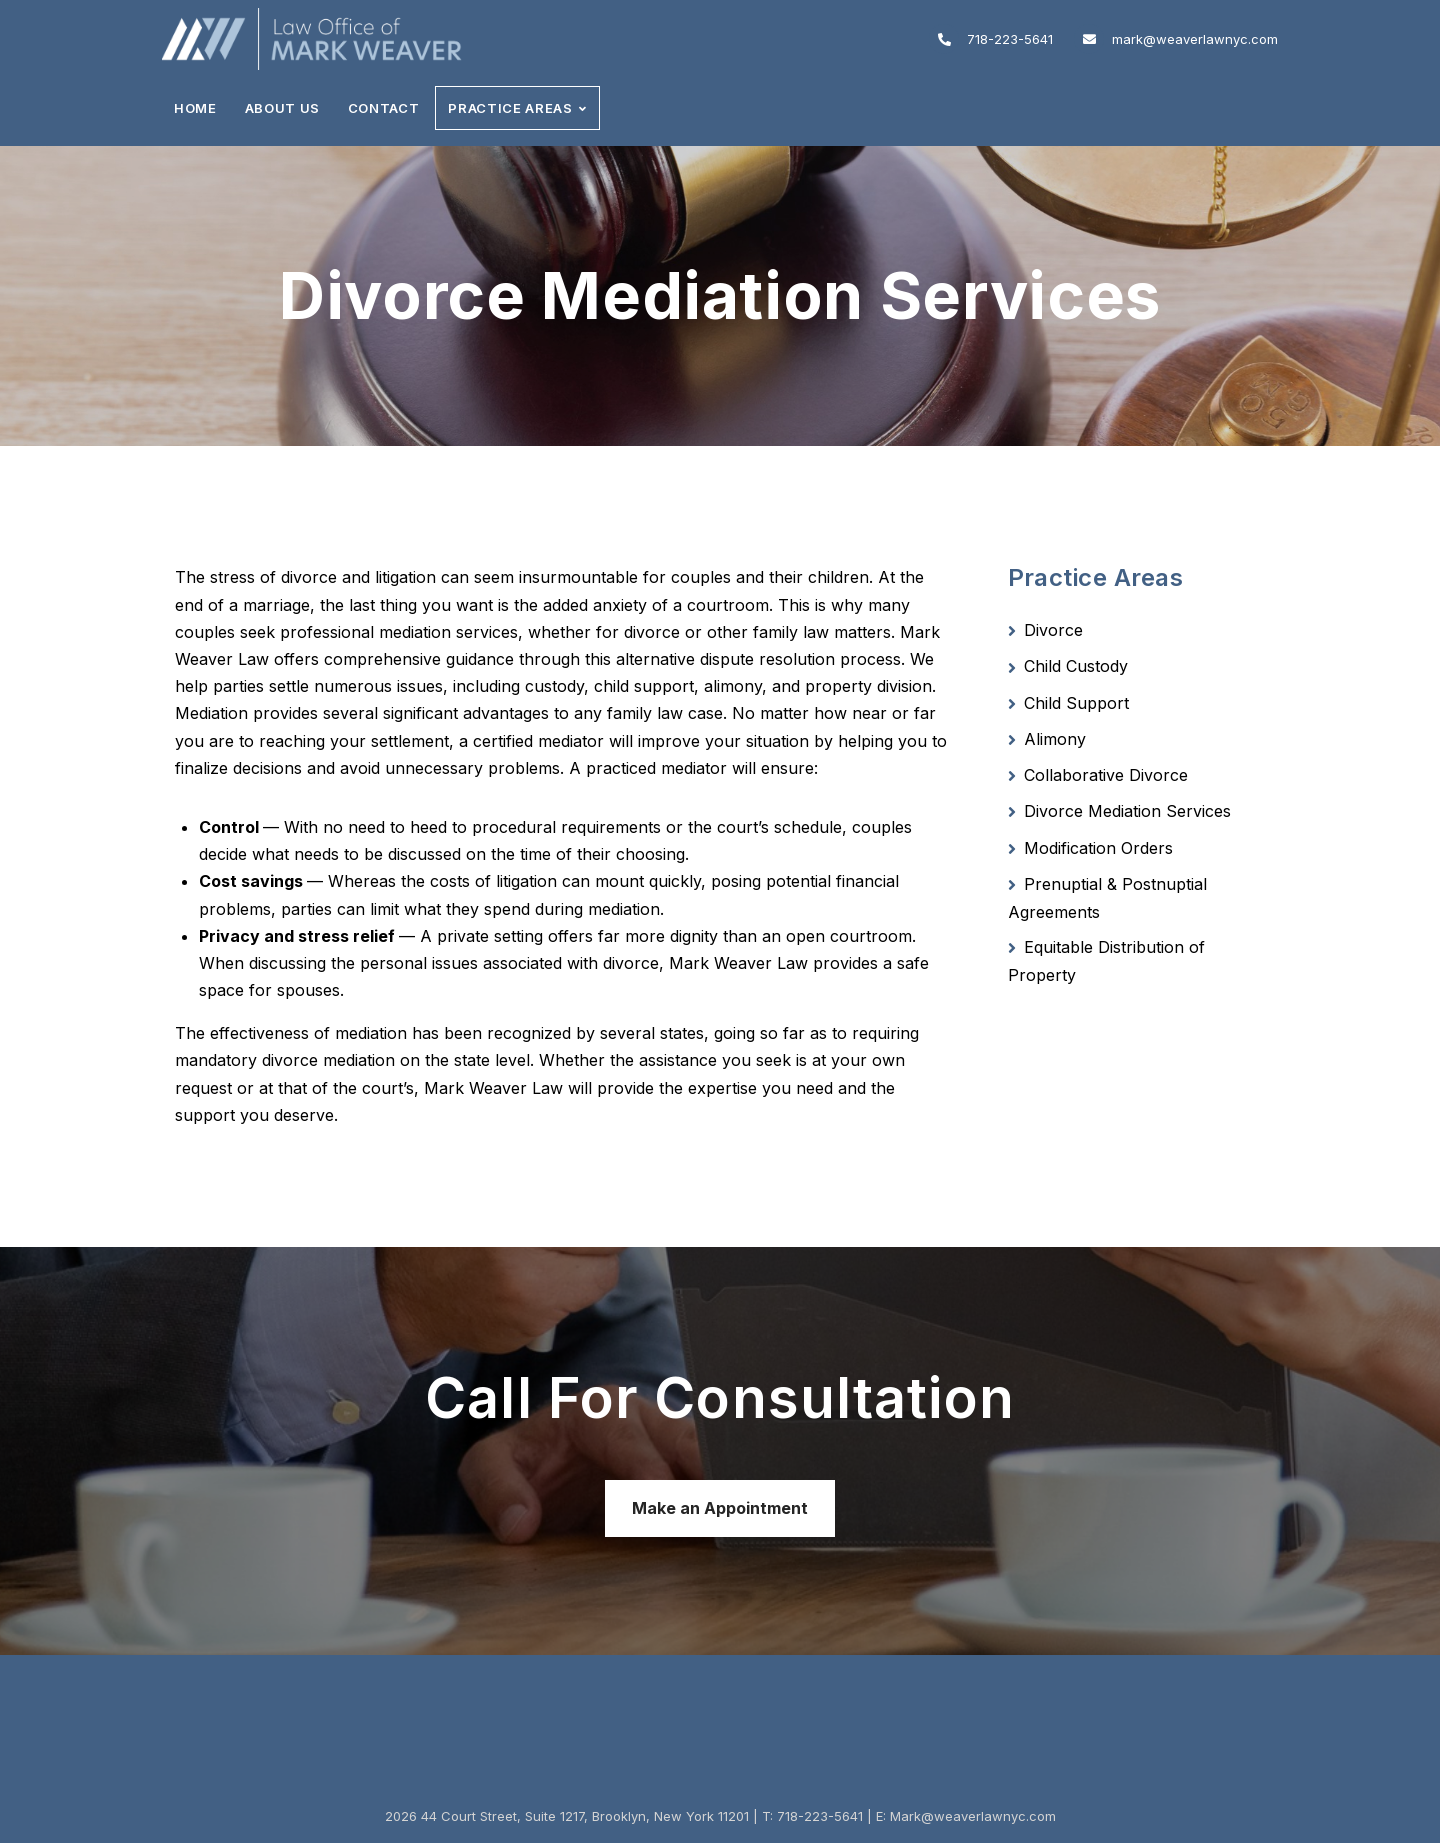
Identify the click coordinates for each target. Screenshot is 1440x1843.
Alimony (1055, 739)
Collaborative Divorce (1106, 775)
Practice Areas (510, 108)
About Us (282, 108)
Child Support (1076, 703)
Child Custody (1076, 666)
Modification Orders (1098, 848)
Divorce (1053, 630)
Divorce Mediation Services (1127, 811)
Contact (384, 108)
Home (195, 108)
